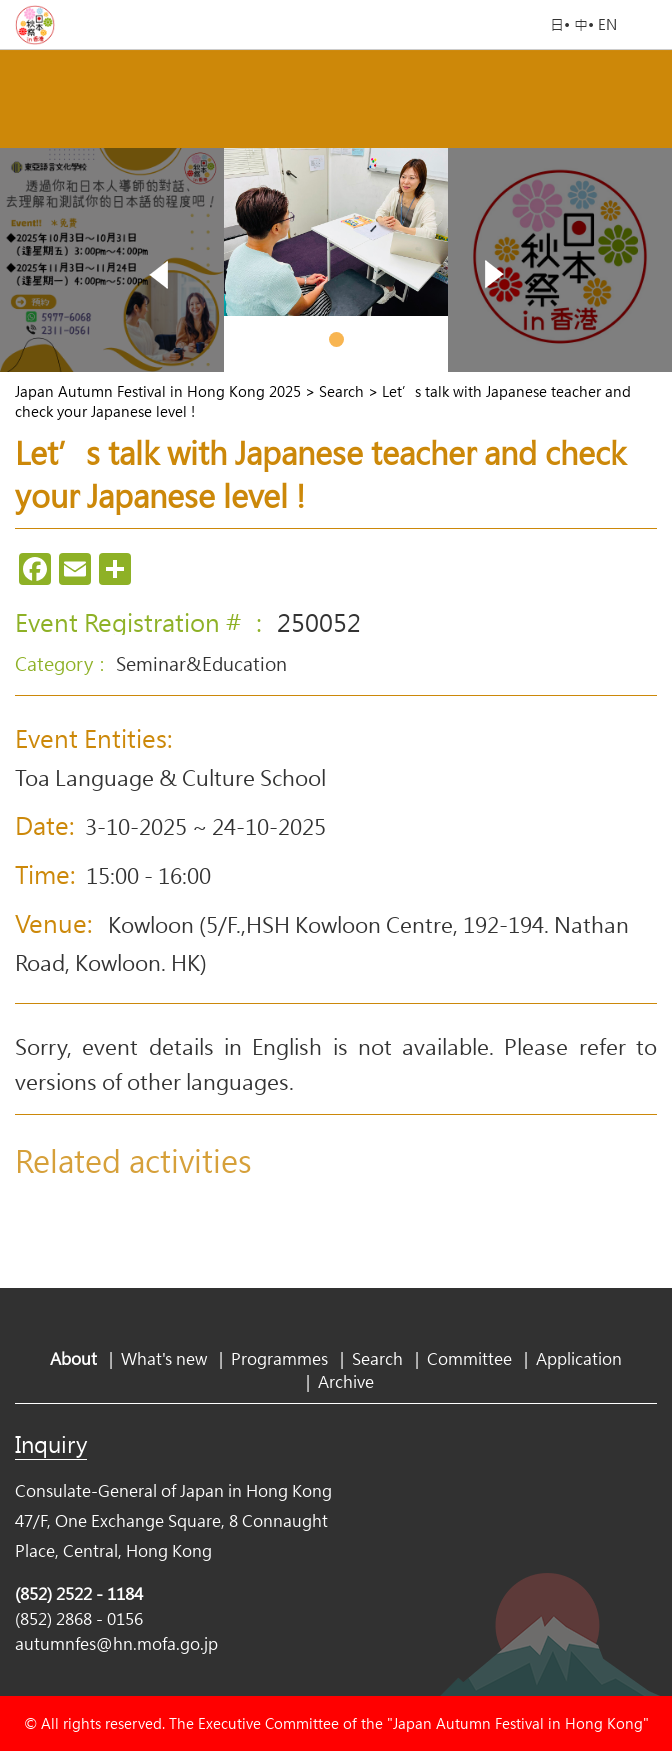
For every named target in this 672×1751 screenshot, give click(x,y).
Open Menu (647, 25)
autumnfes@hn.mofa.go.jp (116, 1643)
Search (377, 1358)
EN (607, 24)
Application (579, 1358)
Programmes (279, 1358)
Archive (346, 1381)
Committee (469, 1358)
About (73, 1358)
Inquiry (51, 1444)
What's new (164, 1358)
